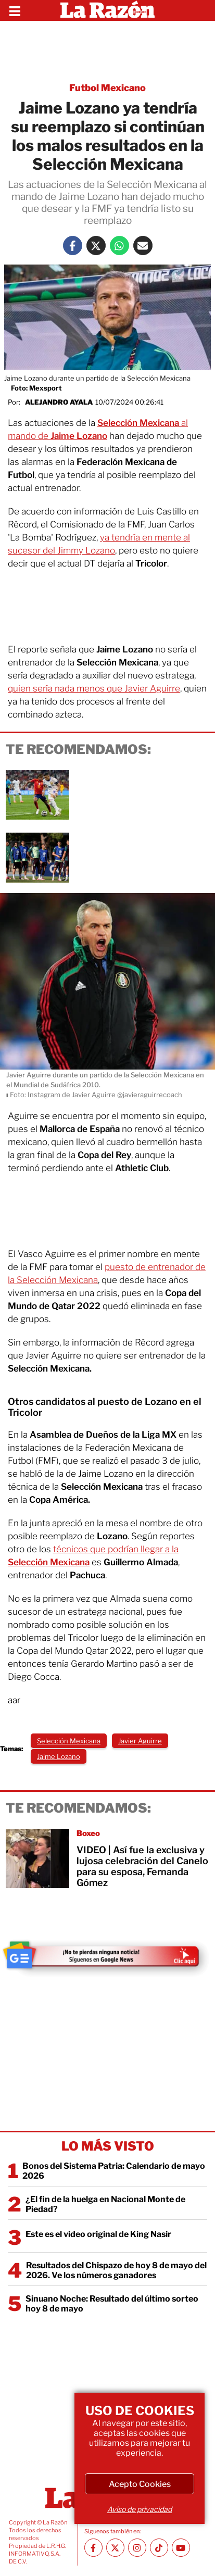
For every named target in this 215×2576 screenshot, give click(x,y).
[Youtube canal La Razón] (181, 2548)
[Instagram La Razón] (137, 2548)
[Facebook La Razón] (72, 245)
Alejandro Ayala (59, 402)
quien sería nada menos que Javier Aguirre (94, 688)
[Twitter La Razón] (96, 245)
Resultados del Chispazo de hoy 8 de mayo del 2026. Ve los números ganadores (116, 2270)
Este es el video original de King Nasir (98, 2234)
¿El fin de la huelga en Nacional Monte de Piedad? (105, 2204)
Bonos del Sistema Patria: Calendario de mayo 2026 (113, 2171)
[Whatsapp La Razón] (119, 245)
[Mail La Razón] (143, 245)
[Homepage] (107, 10)
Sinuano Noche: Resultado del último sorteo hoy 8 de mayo (112, 2304)
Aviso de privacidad (139, 2509)
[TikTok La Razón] (159, 2548)
